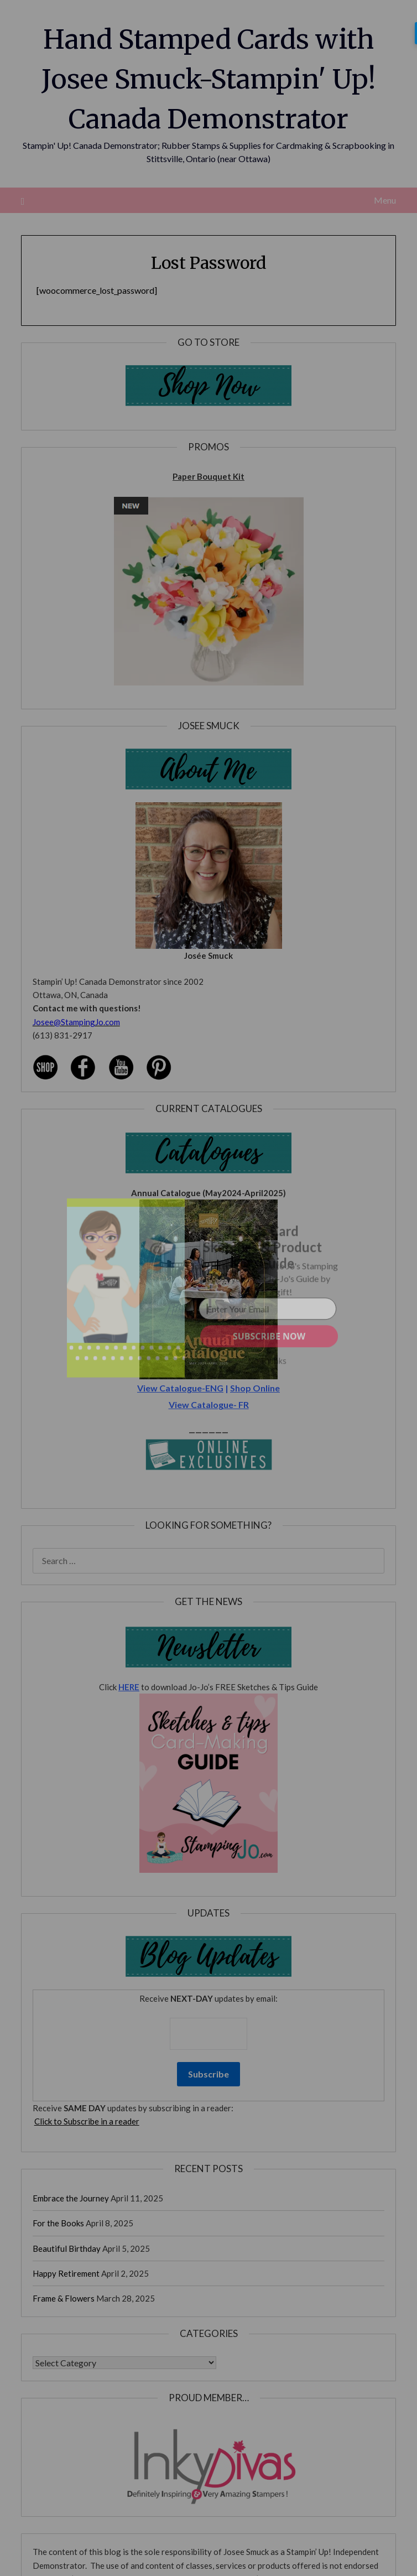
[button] (262, 1247)
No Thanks (267, 1360)
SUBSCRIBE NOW (269, 1336)
